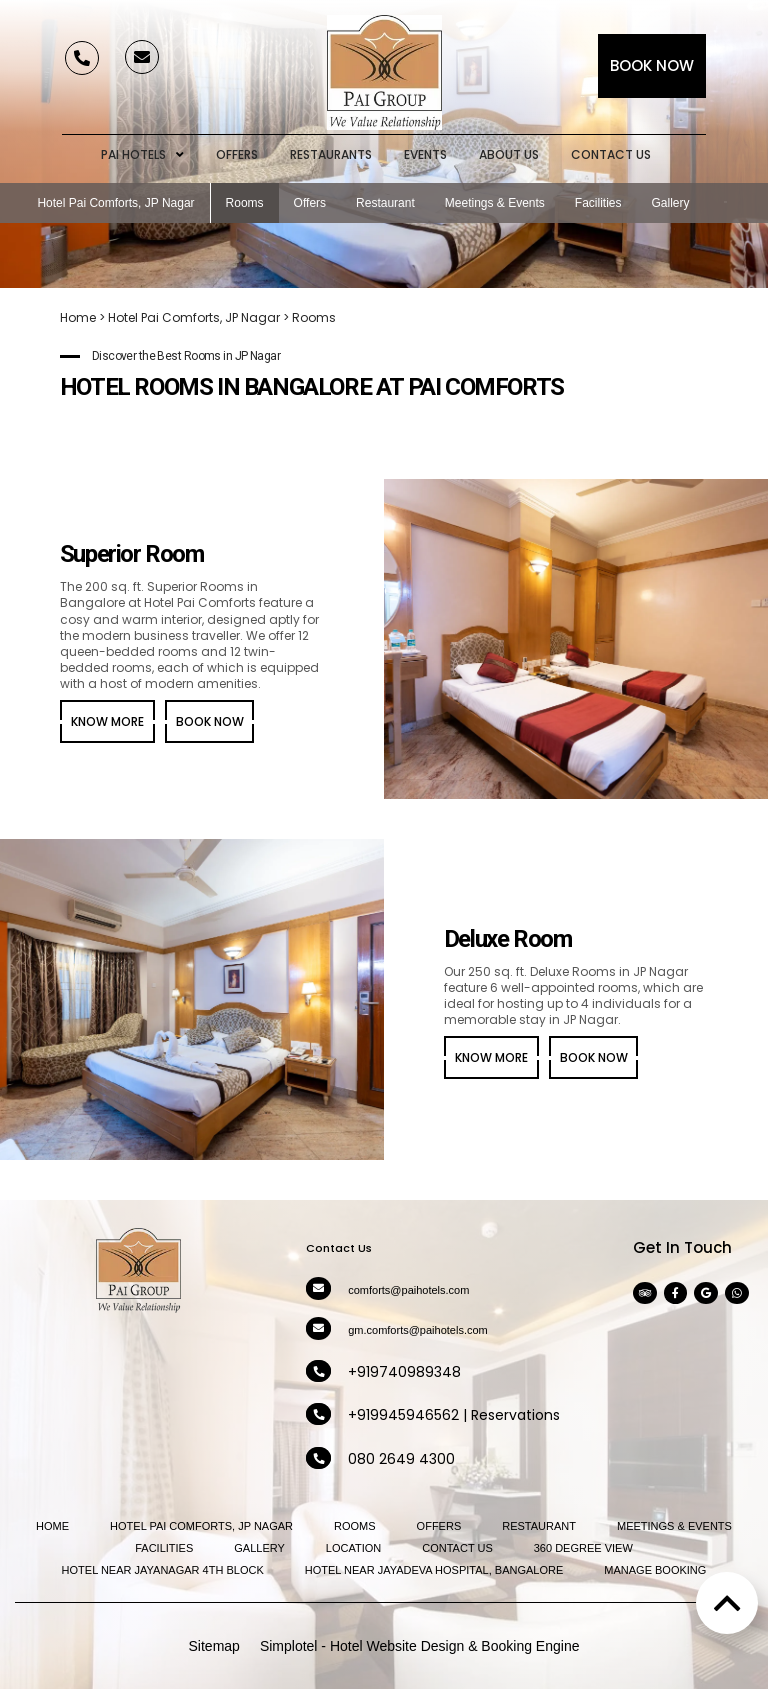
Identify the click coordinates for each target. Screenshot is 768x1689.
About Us (509, 154)
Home (78, 317)
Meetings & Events (495, 203)
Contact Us (611, 154)
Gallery (671, 203)
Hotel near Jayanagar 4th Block (163, 1570)
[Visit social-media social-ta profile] (645, 1293)
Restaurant (385, 203)
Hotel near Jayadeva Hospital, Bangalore (434, 1570)
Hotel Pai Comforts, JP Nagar (115, 203)
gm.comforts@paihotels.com (418, 1330)
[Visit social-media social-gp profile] (706, 1293)
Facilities (598, 203)
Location (353, 1548)
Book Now (652, 65)
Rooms (245, 203)
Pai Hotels (142, 155)
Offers (237, 154)
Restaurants (331, 154)
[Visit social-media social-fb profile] (676, 1293)
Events (425, 154)
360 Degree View (583, 1548)
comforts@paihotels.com (408, 1290)
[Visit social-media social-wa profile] (737, 1293)
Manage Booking (655, 1570)
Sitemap (214, 1646)
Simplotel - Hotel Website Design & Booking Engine (420, 1646)
